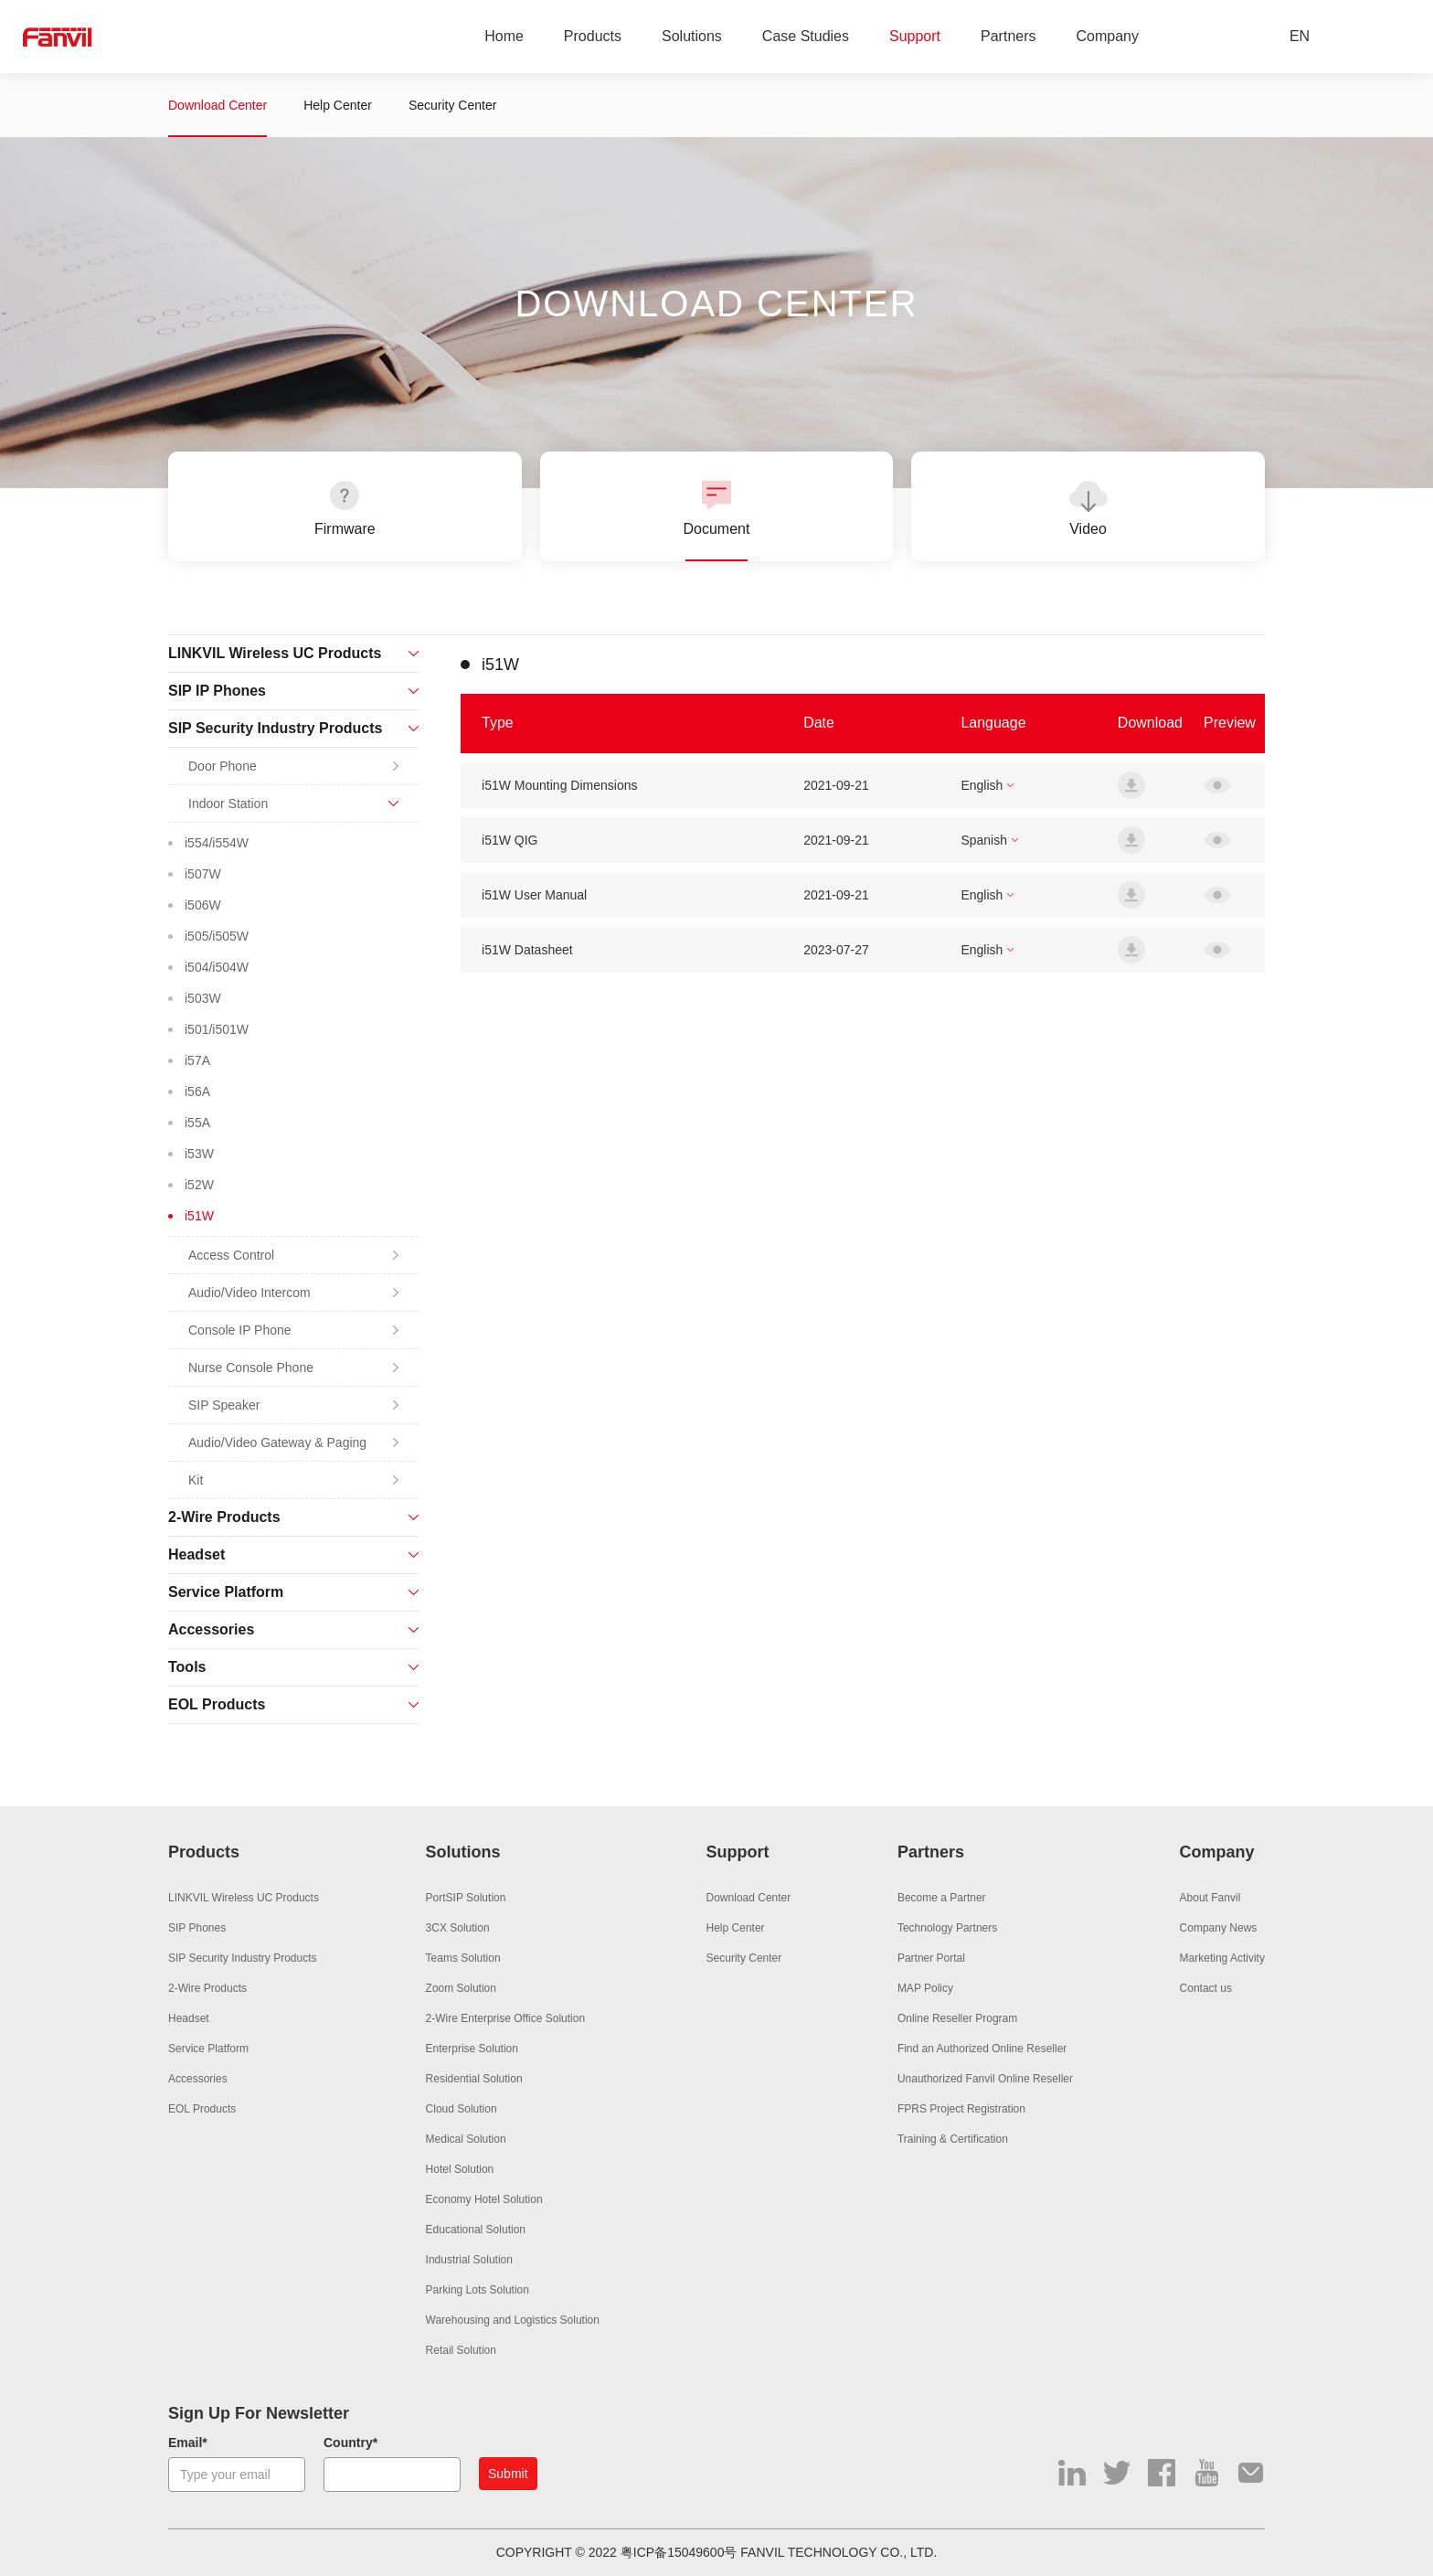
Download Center (217, 105)
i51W (199, 1215)
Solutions (692, 36)
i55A (197, 1122)
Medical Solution (466, 2139)
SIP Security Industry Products (242, 1958)
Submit (508, 2473)
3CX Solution (458, 1927)
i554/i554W (217, 843)
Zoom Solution (461, 1988)
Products (592, 36)
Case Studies (805, 36)
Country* (350, 2442)
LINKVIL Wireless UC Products (243, 1897)
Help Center (337, 105)
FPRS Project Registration (961, 2108)
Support (914, 36)
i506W (203, 905)
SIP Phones (197, 1927)
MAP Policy (925, 1988)
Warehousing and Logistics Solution (513, 2320)
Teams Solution (463, 1958)
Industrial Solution (469, 2259)
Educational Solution (475, 2229)
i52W (199, 1184)
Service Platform (208, 2048)
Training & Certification (952, 2139)
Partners (1008, 36)
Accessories (198, 2078)
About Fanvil (1210, 1897)
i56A (197, 1091)
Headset (188, 2018)
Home (504, 36)
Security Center (452, 105)
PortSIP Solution (466, 1897)
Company (1108, 36)
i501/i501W (217, 1029)
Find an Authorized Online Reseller (982, 2048)
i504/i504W (217, 967)
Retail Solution (461, 2350)
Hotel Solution (460, 2169)
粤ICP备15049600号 (679, 2552)
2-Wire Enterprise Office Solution (506, 2018)
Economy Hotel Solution (484, 2199)
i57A (197, 1060)
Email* (187, 2442)
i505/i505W (217, 936)
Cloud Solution (461, 2108)
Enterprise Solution (472, 2048)
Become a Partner (941, 1897)
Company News (1219, 1927)
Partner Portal (931, 1958)
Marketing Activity (1222, 1958)
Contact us (1206, 1988)
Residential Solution (474, 2078)
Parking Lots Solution (477, 2289)
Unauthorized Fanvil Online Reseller (985, 2078)
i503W (203, 998)
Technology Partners (947, 1927)
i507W (203, 874)
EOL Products (202, 2108)
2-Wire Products (207, 1988)
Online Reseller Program (957, 2018)
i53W (199, 1153)
